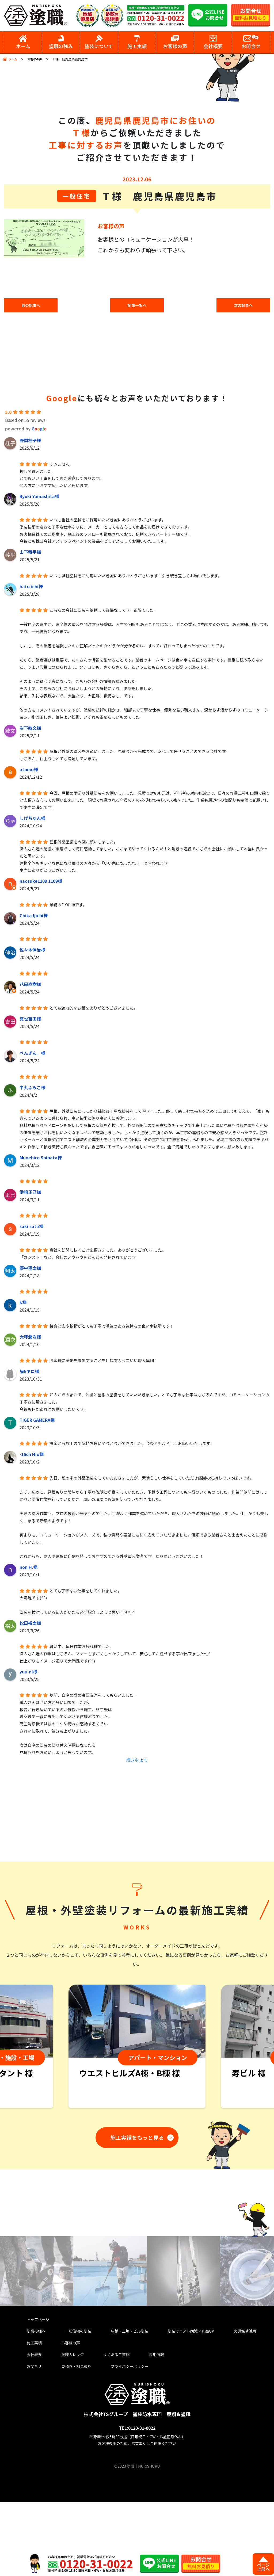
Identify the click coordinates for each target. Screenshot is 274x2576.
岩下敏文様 (30, 729)
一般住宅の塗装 (73, 2400)
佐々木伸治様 (32, 951)
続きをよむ (137, 1761)
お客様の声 (36, 59)
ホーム (13, 59)
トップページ (37, 2387)
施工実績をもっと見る (135, 2206)
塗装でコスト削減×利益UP (184, 2400)
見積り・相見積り (71, 2439)
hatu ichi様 (31, 588)
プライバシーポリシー (122, 2439)
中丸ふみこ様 (32, 1089)
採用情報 (142, 2426)
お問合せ (33, 2439)
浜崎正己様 (30, 1193)
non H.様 (28, 1568)
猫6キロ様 (29, 1373)
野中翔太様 (30, 1269)
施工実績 (33, 2413)
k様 (23, 1304)
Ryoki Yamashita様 (39, 498)
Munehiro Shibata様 (41, 1159)
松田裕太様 (30, 1624)
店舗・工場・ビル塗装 (122, 2400)
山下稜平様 (30, 553)
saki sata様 (31, 1228)
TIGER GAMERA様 (37, 1421)
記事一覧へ (137, 306)
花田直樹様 (30, 986)
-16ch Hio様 (32, 1456)
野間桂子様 (30, 442)
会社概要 (33, 2426)
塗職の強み (35, 2400)
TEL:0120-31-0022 (137, 2502)
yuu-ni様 (28, 1673)
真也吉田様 (30, 1020)
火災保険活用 (236, 2400)
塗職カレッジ (66, 2426)
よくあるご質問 (107, 2426)
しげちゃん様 (32, 819)
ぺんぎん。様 (32, 1054)
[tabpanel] (137, 2116)
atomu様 (29, 771)
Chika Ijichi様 (34, 917)
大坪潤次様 (30, 1338)
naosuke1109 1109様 (41, 882)
